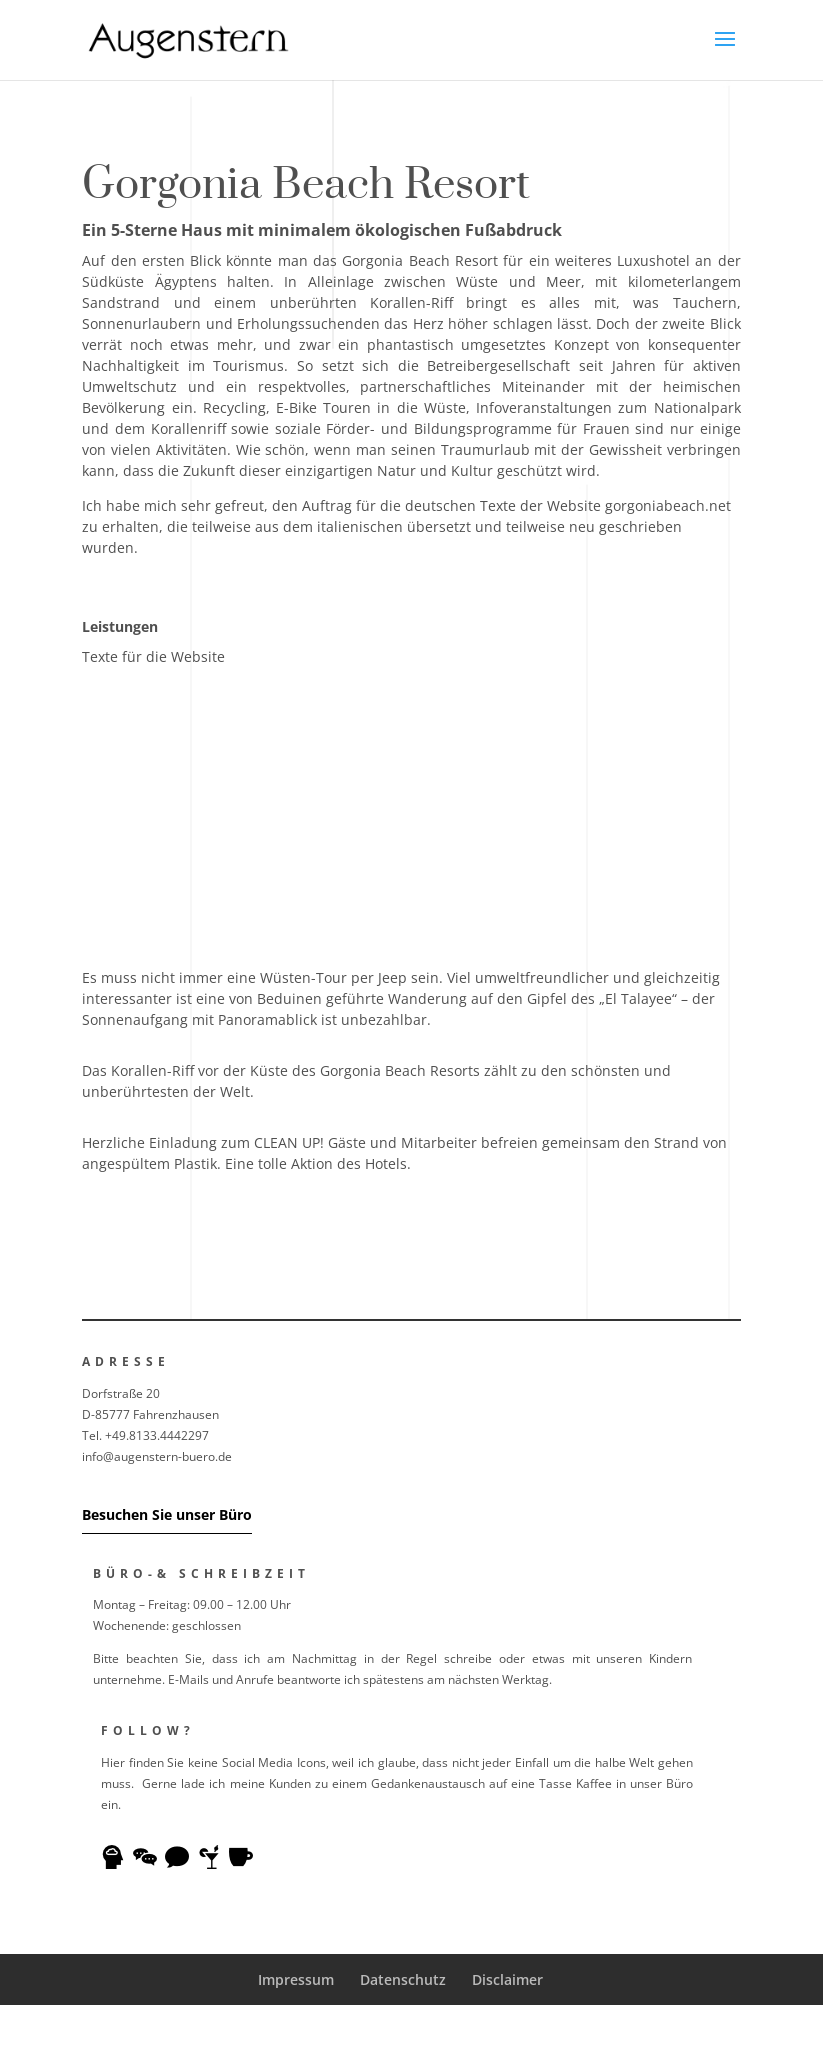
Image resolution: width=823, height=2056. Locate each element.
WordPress (558, 2030)
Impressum (296, 1979)
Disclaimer (507, 1979)
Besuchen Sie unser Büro (167, 1514)
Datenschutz (403, 1979)
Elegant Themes (368, 2030)
